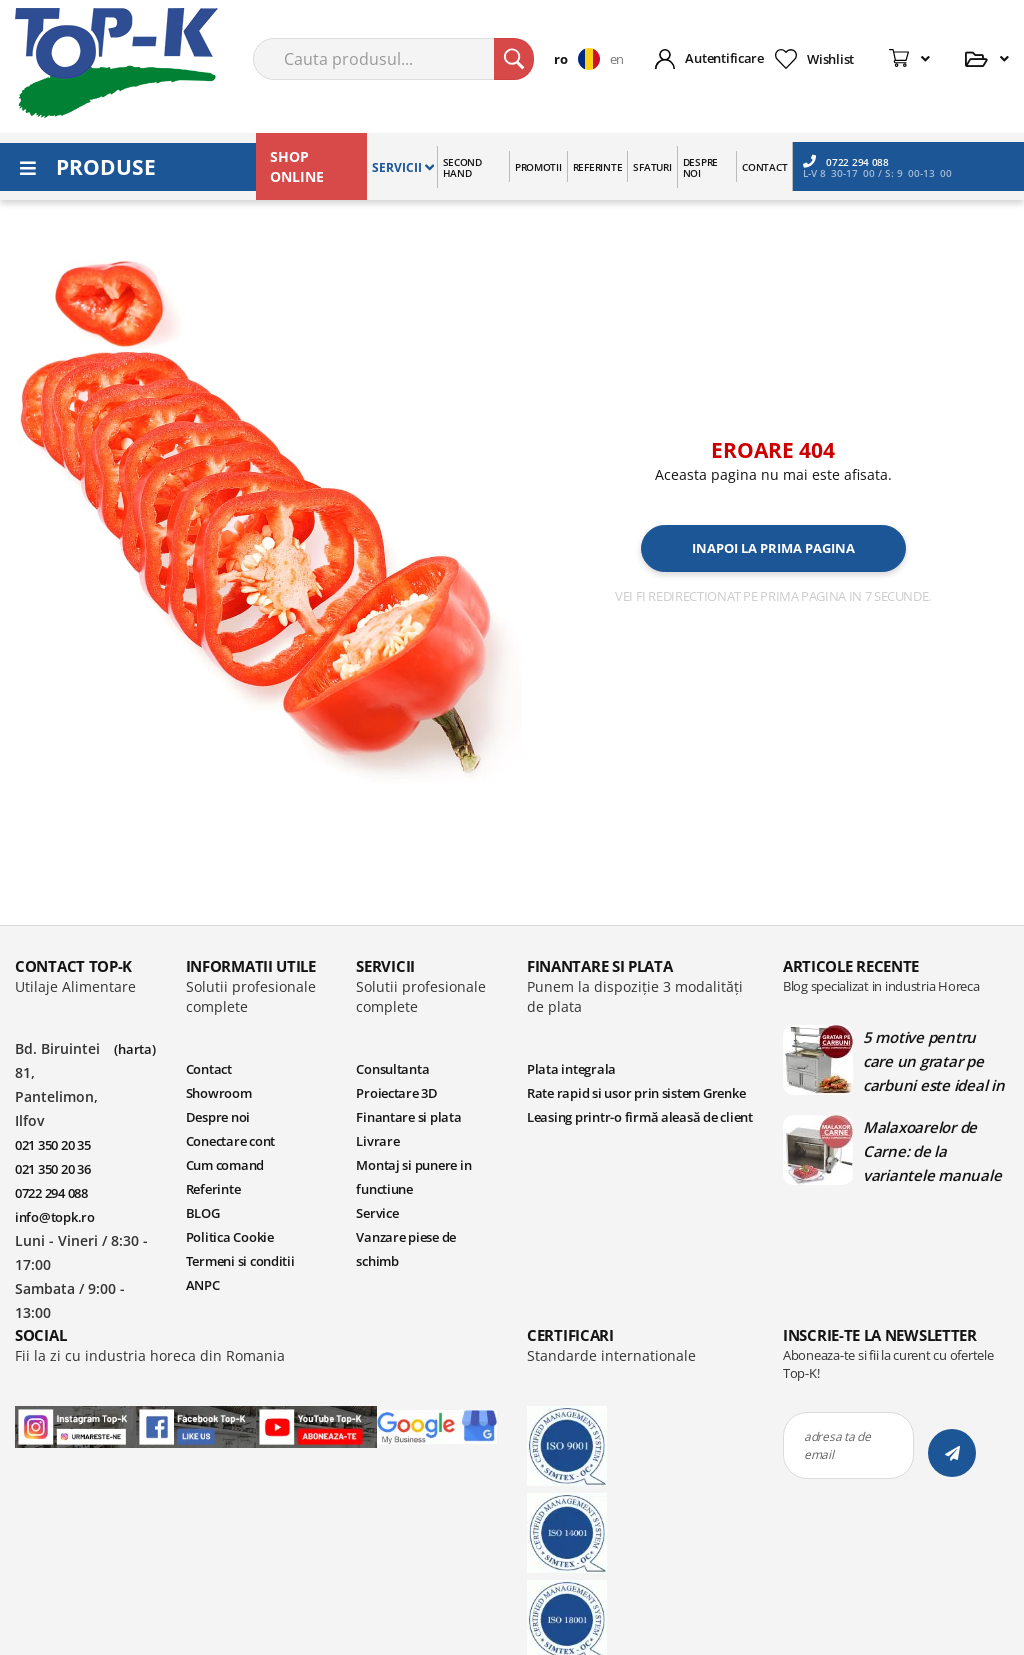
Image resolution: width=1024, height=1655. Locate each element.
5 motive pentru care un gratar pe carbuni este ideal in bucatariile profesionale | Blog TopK (934, 1061)
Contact (209, 1069)
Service (377, 1213)
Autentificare (724, 58)
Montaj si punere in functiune (413, 1177)
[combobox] (393, 59)
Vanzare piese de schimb (406, 1249)
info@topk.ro (55, 1217)
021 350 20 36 (53, 1169)
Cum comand (225, 1165)
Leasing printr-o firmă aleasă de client (640, 1117)
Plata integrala (571, 1069)
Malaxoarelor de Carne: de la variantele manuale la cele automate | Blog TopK (932, 1151)
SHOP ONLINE (297, 166)
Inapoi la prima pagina (773, 548)
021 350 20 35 (53, 1145)
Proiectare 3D (397, 1093)
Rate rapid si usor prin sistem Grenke (636, 1093)
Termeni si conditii (240, 1261)
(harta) (134, 1049)
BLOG (203, 1213)
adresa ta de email (837, 1445)
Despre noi (218, 1117)
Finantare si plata (408, 1117)
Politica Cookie (230, 1237)
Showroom (219, 1093)
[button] (581, 59)
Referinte (213, 1189)
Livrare (377, 1141)
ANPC (203, 1285)
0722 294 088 (846, 161)
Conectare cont (230, 1141)
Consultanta (392, 1069)
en (617, 59)
